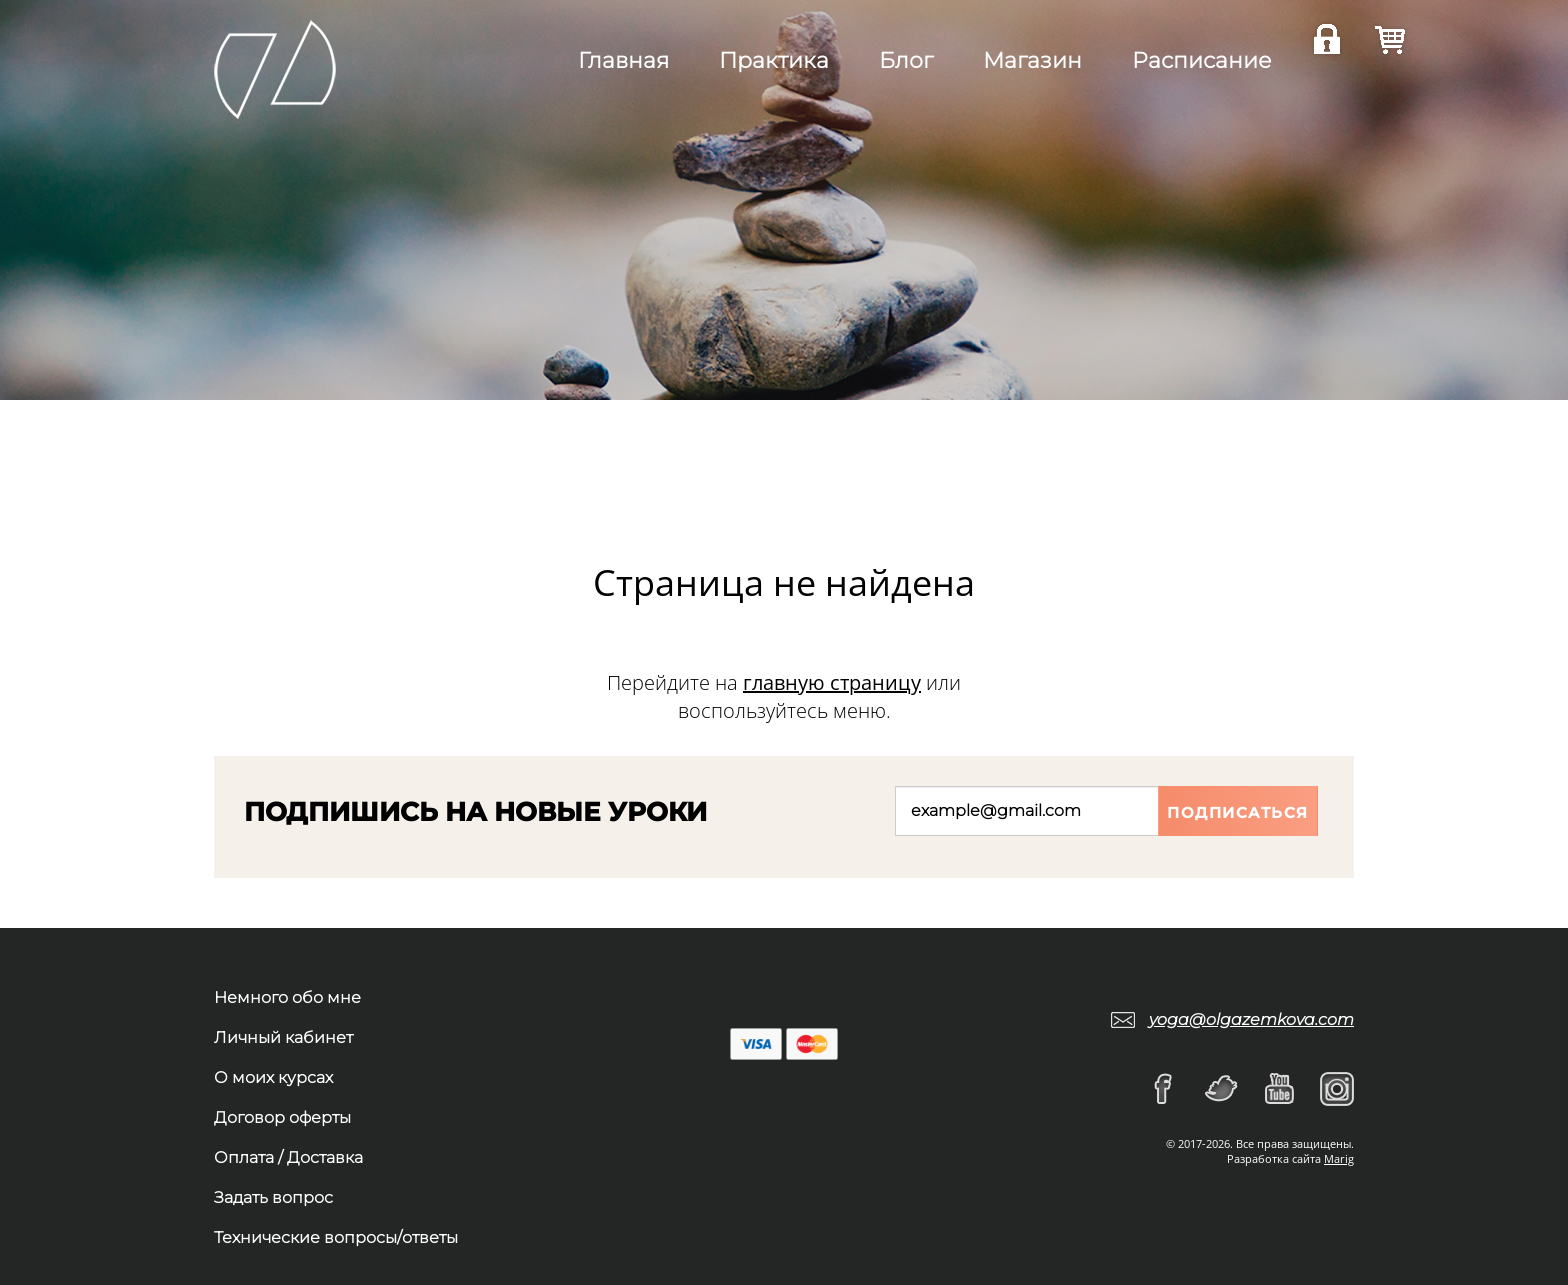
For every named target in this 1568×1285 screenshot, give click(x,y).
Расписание (1201, 60)
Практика (774, 60)
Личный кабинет (283, 1037)
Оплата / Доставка (288, 1157)
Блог (906, 60)
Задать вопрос (273, 1197)
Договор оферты (282, 1117)
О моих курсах (273, 1077)
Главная (623, 60)
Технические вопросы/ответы (336, 1237)
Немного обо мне (287, 997)
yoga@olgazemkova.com (1251, 1019)
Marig (1339, 1158)
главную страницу (832, 682)
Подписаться (1238, 812)
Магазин (1032, 60)
